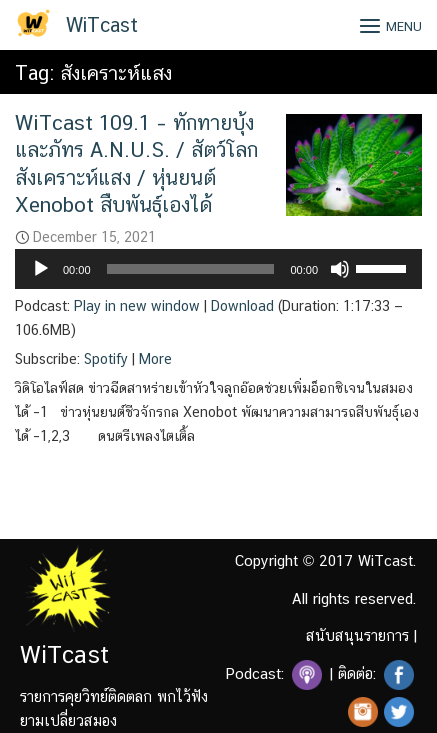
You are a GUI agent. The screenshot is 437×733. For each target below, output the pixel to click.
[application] (218, 269)
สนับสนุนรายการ (357, 635)
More (155, 359)
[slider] (191, 269)
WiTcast (102, 25)
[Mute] (340, 269)
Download (242, 306)
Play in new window (137, 306)
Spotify (106, 359)
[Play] (41, 269)
